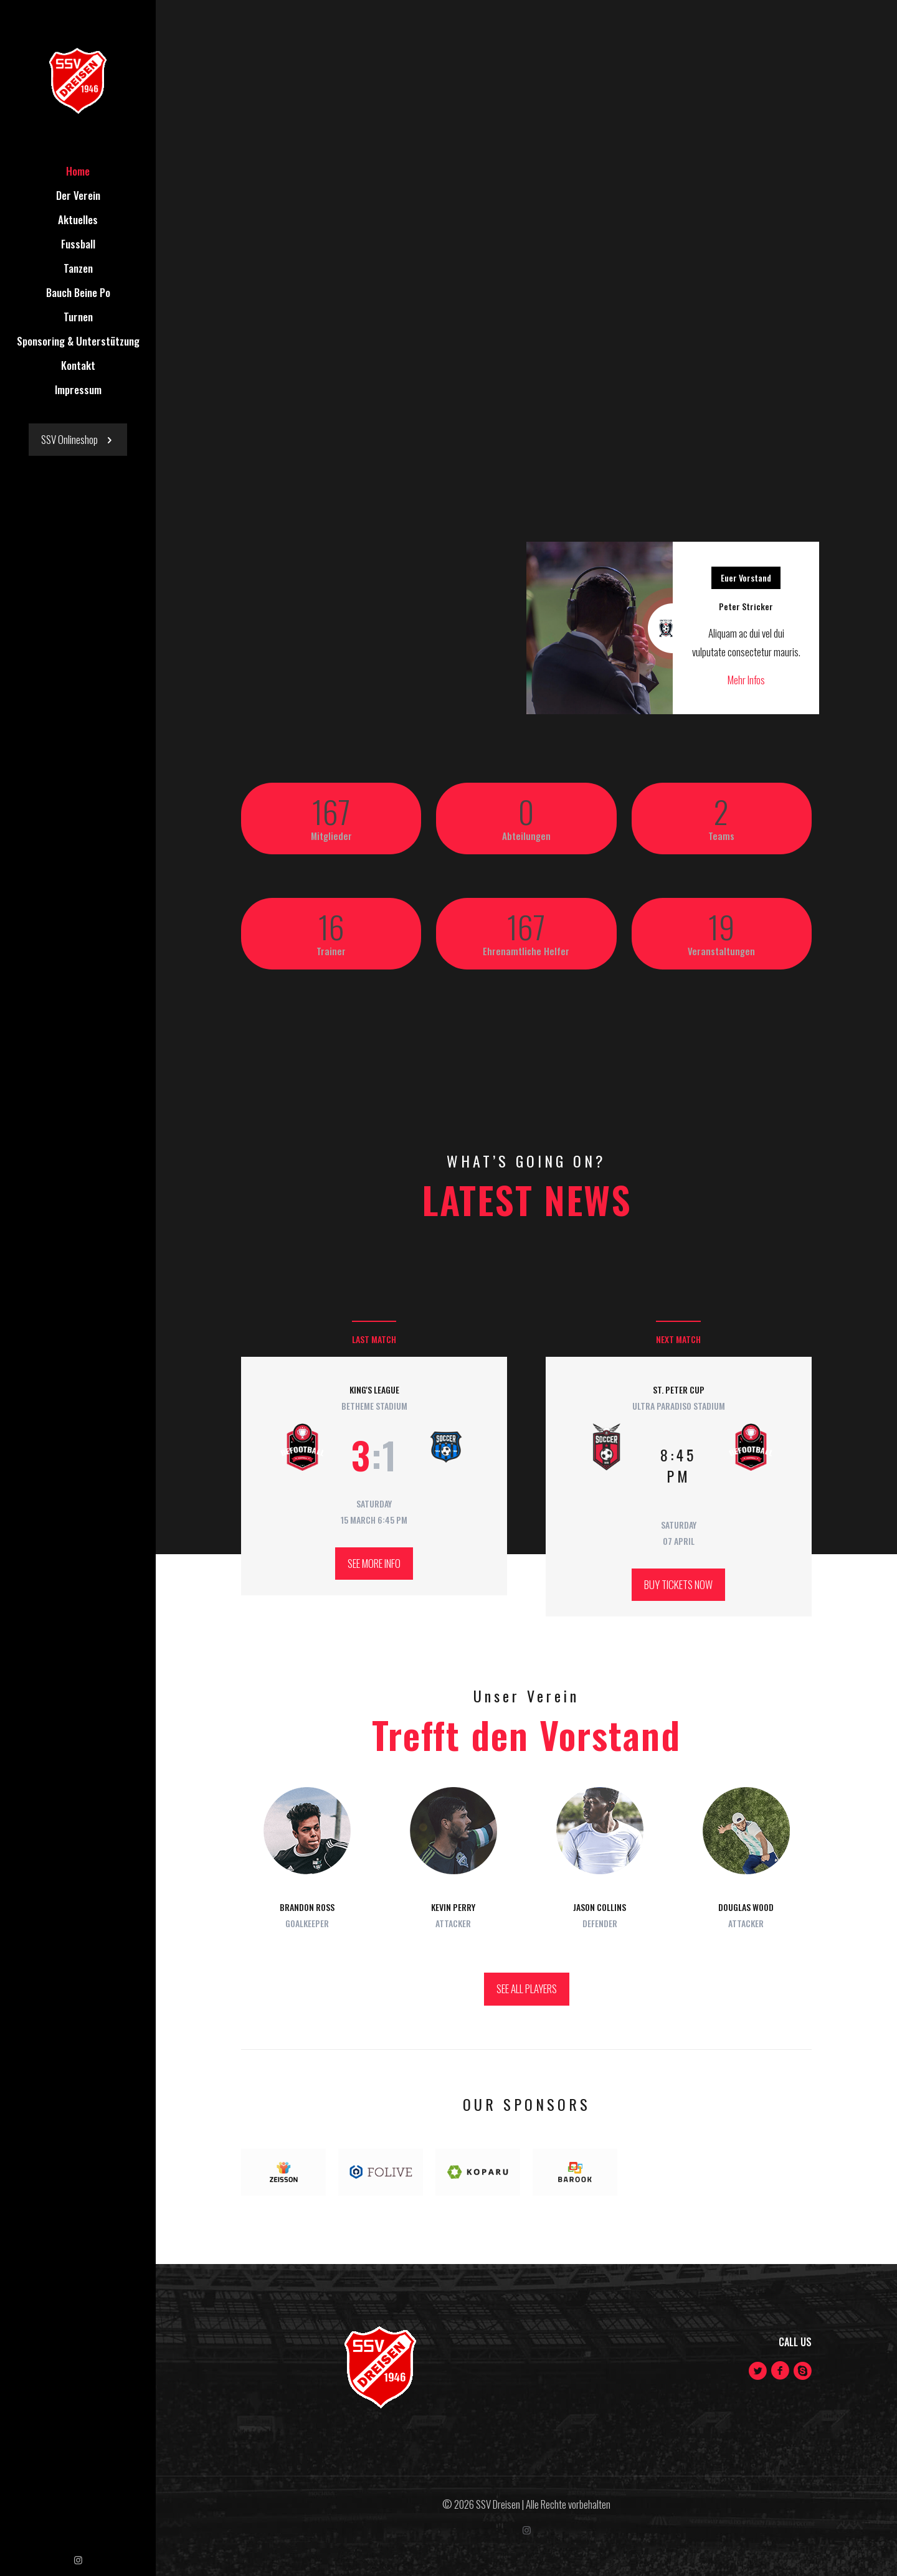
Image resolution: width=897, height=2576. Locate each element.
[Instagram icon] (78, 2559)
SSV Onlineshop (78, 439)
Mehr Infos (746, 679)
